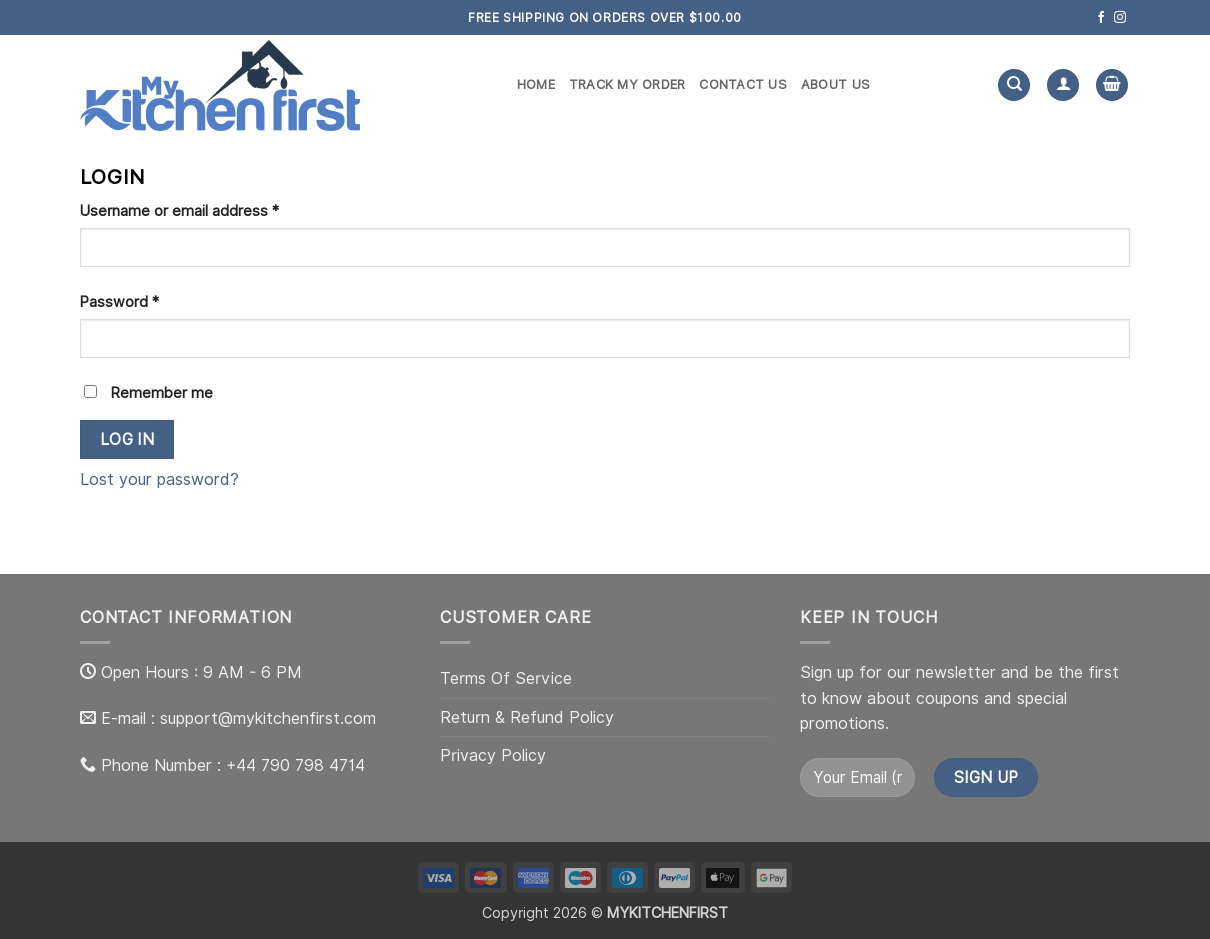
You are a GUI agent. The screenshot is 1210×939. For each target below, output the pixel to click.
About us (835, 84)
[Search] (1014, 85)
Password (149, 300)
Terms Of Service (506, 678)
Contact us (743, 84)
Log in (127, 439)
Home (536, 84)
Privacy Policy (493, 755)
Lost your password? (159, 479)
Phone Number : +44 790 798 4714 (233, 765)
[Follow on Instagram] (1120, 17)
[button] (1112, 85)
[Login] (1063, 85)
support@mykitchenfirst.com (268, 718)
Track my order (627, 84)
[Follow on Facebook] (1101, 17)
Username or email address (209, 209)
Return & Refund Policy (527, 717)
